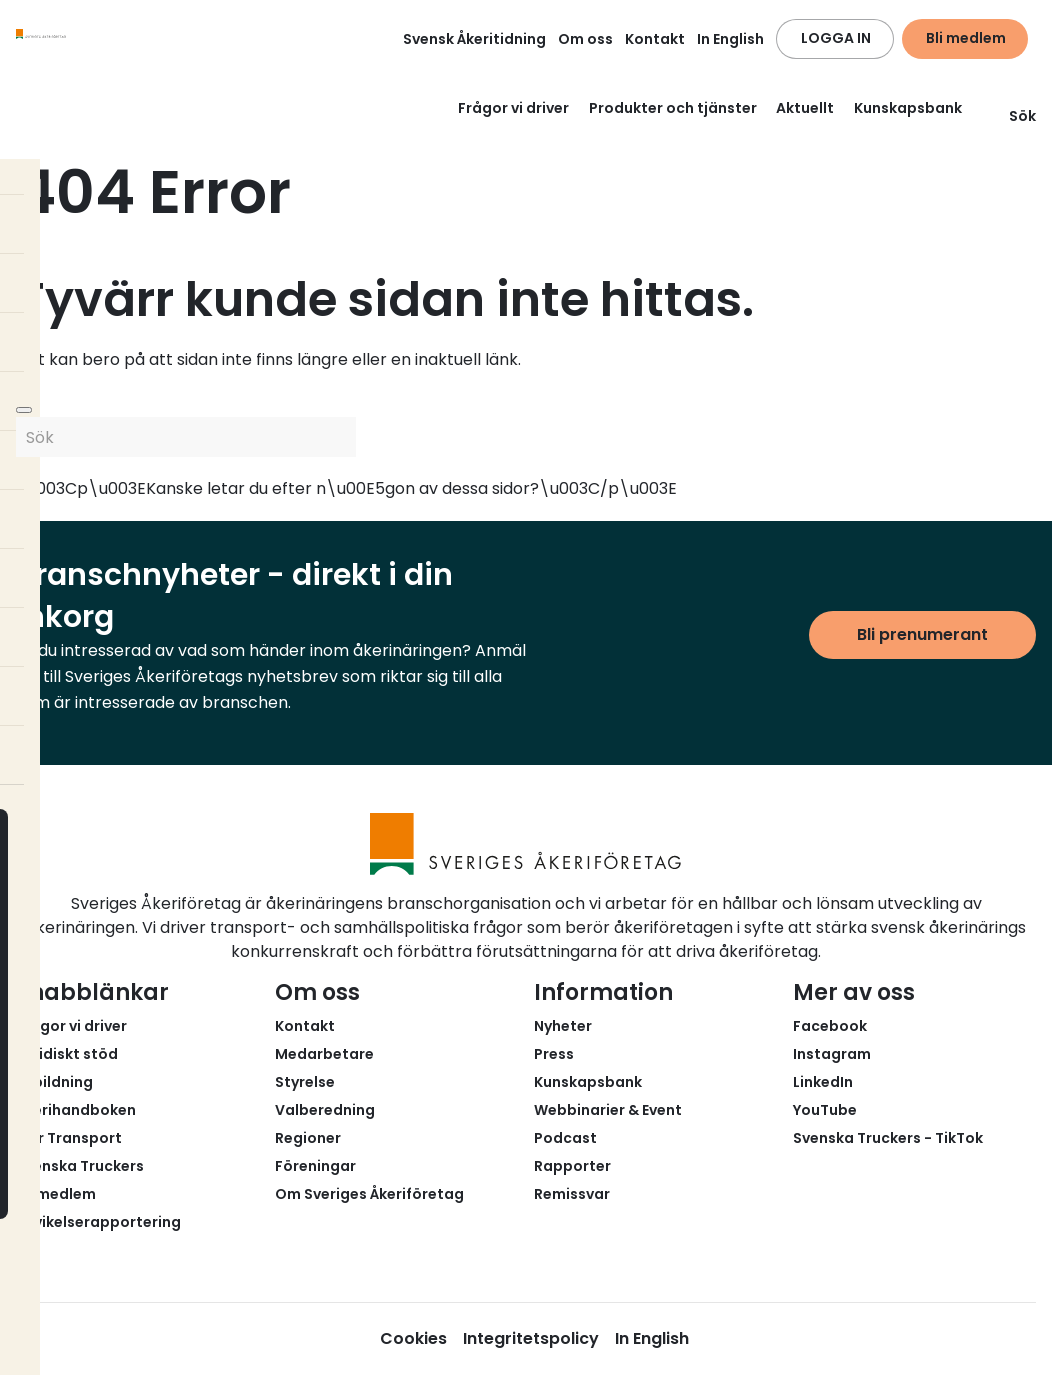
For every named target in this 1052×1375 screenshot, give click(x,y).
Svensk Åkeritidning (474, 39)
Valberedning (325, 1110)
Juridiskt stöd (67, 1054)
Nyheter (563, 1026)
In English (730, 39)
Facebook (830, 1026)
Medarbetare (324, 1054)
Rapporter (572, 1166)
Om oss (585, 39)
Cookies (413, 1338)
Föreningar (315, 1166)
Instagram (832, 1054)
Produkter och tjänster (673, 108)
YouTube (825, 1110)
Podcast (565, 1138)
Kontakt (655, 39)
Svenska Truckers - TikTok (888, 1138)
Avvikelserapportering (98, 1222)
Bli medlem (966, 38)
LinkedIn (823, 1082)
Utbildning (54, 1082)
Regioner (308, 1138)
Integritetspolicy (531, 1338)
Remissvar (572, 1194)
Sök (1010, 116)
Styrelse (305, 1082)
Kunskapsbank (908, 108)
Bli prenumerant (922, 634)
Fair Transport (69, 1138)
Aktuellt (805, 108)
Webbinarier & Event (608, 1110)
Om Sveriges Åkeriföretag (369, 1194)
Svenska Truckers (80, 1166)
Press (554, 1054)
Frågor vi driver (513, 108)
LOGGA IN (836, 38)
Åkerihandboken (76, 1110)
